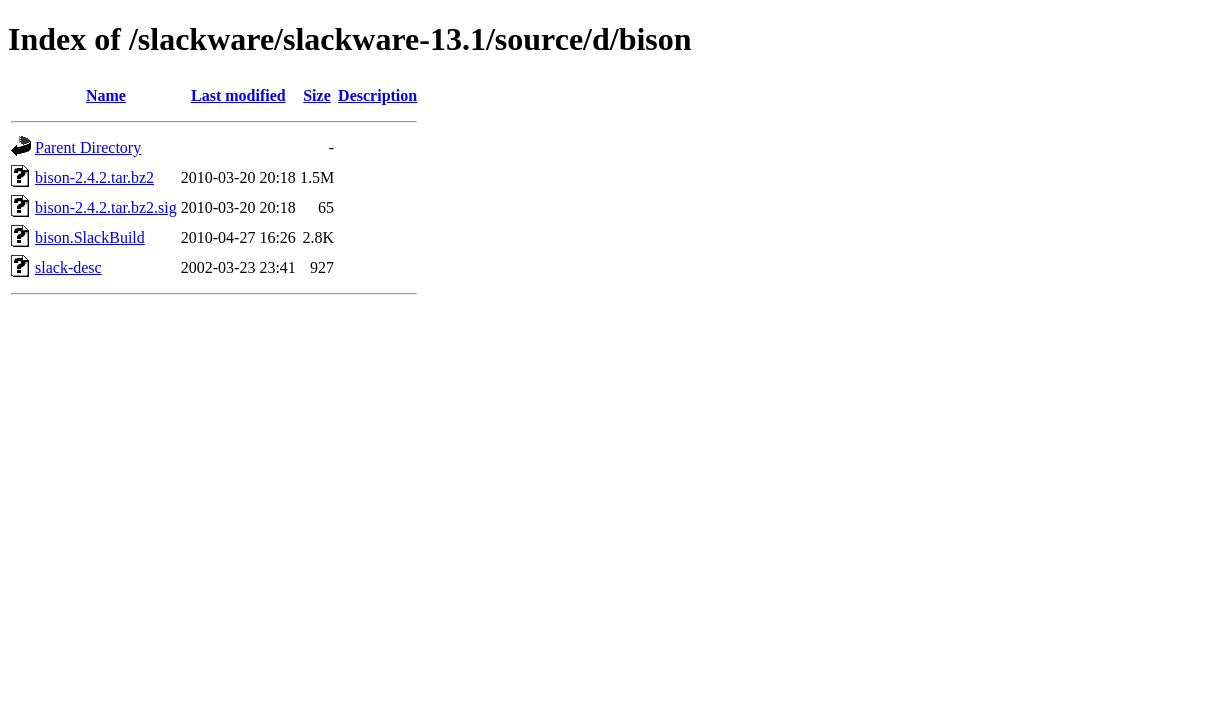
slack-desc (68, 267)
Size (317, 95)
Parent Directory (88, 147)
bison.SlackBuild (90, 237)
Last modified (238, 95)
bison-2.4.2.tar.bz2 (94, 177)
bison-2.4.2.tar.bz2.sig (106, 207)
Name (106, 95)
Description (377, 95)
